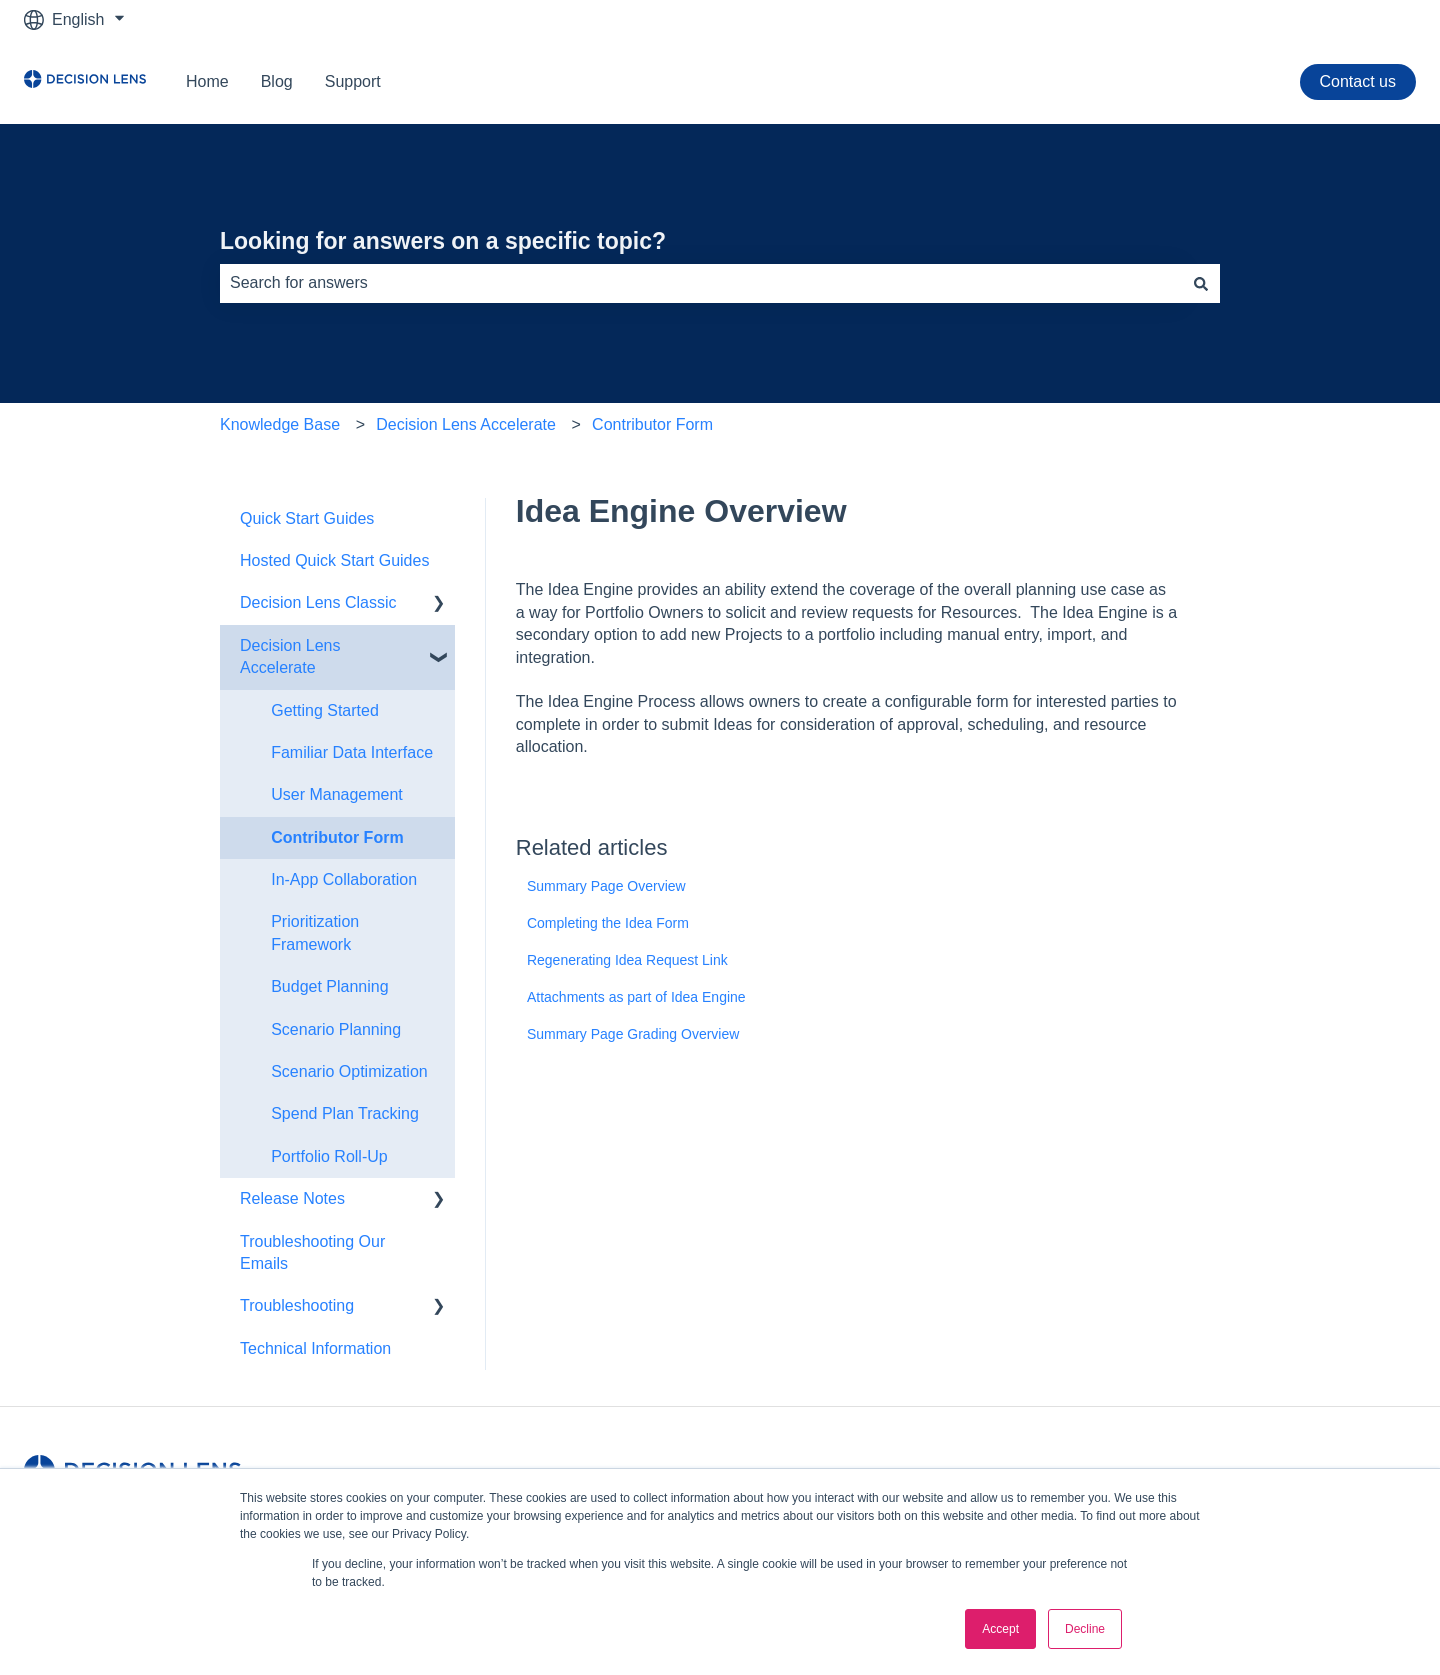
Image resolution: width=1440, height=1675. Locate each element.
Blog (277, 81)
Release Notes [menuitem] (292, 1198)
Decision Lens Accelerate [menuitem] (290, 656)
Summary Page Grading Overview (633, 1034)
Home (207, 81)
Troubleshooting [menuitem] (297, 1305)
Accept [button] (1000, 1629)
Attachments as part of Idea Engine (636, 997)
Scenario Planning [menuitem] (336, 1029)
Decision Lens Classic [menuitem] (318, 602)
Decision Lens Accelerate (466, 424)
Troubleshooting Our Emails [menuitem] (312, 1252)
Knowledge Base (280, 424)
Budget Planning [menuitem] (329, 986)
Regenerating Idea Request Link (627, 960)
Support (353, 81)
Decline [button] (1085, 1629)
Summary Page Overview (606, 886)
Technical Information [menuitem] (315, 1348)
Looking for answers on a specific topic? (443, 241)
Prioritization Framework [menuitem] (315, 932)
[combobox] (701, 283)
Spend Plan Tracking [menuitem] (345, 1113)
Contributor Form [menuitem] (337, 837)
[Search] (1201, 283)
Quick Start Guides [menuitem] (307, 518)
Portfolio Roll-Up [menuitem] (329, 1156)
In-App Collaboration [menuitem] (344, 879)
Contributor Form (652, 424)
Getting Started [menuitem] (325, 710)
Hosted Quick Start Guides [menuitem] (334, 560)
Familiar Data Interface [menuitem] (352, 752)
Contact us (1358, 81)
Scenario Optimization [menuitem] (349, 1071)
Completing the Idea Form (608, 923)
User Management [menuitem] (337, 794)
